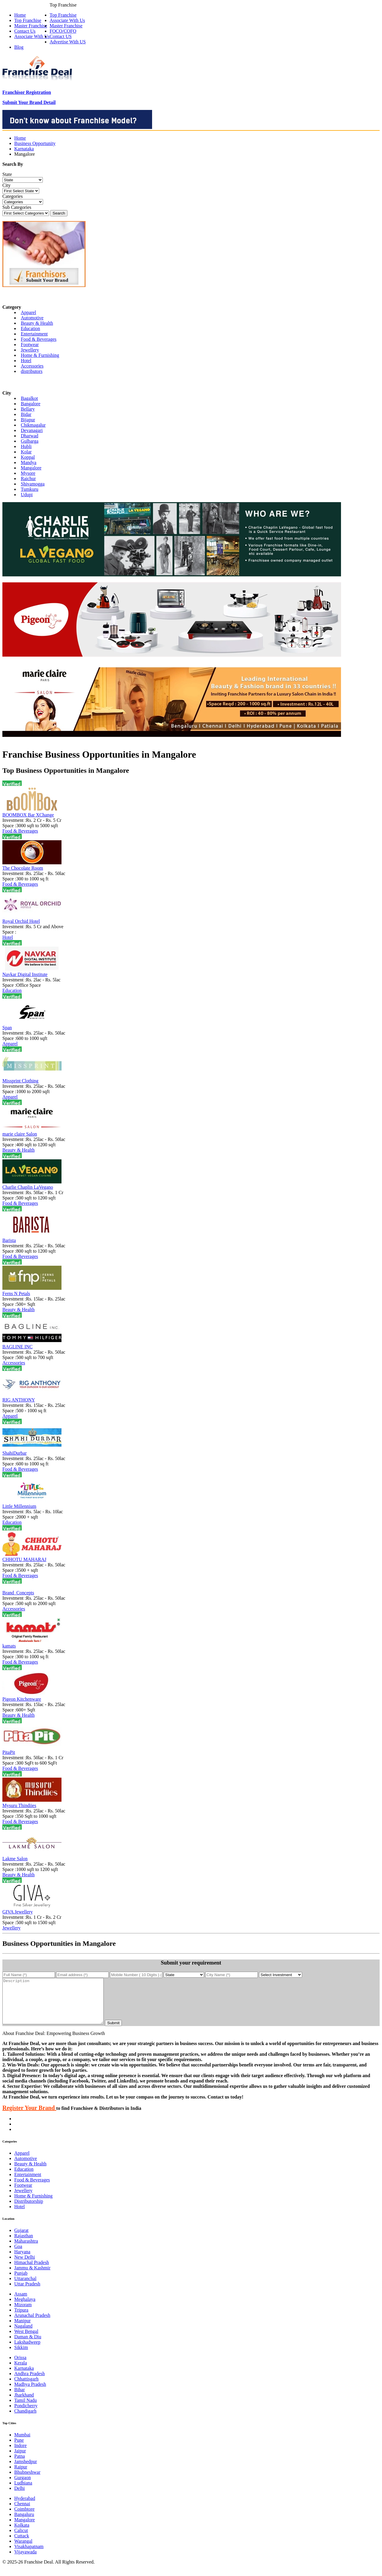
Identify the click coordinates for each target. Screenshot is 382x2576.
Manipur (22, 2329)
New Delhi (24, 2265)
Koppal (28, 457)
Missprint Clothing (20, 1080)
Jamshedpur (25, 2470)
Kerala (20, 2371)
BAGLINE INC (17, 1346)
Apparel (28, 312)
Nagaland (23, 2334)
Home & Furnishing (40, 355)
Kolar (26, 451)
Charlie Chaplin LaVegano (27, 1187)
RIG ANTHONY (18, 1399)
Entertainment (34, 333)
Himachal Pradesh (31, 2271)
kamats (9, 1645)
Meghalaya (24, 2308)
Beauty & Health (37, 323)
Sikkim (21, 2356)
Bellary (28, 409)
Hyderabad (24, 2507)
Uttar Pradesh (27, 2292)
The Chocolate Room (22, 868)
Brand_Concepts (18, 1592)
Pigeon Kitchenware (21, 1699)
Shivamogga (33, 483)
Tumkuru (29, 489)
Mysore (28, 473)
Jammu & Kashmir (32, 2276)
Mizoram (23, 2313)
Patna (19, 2465)
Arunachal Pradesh (32, 2324)
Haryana (22, 2260)
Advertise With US (68, 41)
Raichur (28, 478)
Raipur (20, 2475)
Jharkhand (24, 2403)
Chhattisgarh (26, 2387)
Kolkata (21, 2533)
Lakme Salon (15, 1858)
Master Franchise (66, 25)
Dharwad (29, 435)
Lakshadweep (27, 2350)
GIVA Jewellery (17, 1911)
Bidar (26, 414)
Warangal (23, 2550)
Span (7, 1027)
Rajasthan (23, 2244)
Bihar (19, 2398)
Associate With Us (67, 20)
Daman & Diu (27, 2345)
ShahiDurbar (14, 1453)
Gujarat (21, 2239)
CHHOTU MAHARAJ (24, 1559)
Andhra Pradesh (29, 2382)
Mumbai (22, 2443)
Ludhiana (23, 2491)
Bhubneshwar (27, 2481)
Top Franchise (63, 15)
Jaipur (20, 2459)
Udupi (27, 494)
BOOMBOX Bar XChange (28, 814)
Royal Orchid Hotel (21, 921)
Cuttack (21, 2544)
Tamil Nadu (25, 2409)
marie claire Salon (19, 1133)
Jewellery (30, 349)
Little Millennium (19, 1506)
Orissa (20, 2366)
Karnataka (24, 148)
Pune (19, 2449)
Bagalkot (29, 398)
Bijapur (28, 419)
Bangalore (30, 403)
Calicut (21, 2539)
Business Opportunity (35, 143)
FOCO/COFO (63, 31)
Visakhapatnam (29, 2555)
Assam (20, 2302)
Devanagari (32, 430)
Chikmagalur (33, 425)
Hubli (26, 446)
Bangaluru (24, 2523)
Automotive (32, 317)
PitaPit (8, 1752)
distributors (31, 371)
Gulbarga (29, 441)
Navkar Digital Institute (25, 974)
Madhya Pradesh (30, 2393)
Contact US (61, 36)
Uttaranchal (25, 2287)
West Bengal (26, 2340)
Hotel (26, 360)
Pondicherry (25, 2414)
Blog (18, 47)
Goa (18, 2255)
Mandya (28, 462)
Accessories (32, 365)
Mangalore (31, 467)
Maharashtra (26, 2249)
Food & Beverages (38, 339)
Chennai (22, 2512)
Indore (20, 2454)
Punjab (20, 2282)
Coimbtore (24, 2517)
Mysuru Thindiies (19, 1805)
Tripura (21, 2318)
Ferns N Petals (16, 1293)
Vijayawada (25, 2560)
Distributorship (28, 2210)
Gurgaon (22, 2486)
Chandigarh (25, 2419)
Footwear (30, 344)
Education (30, 328)
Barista (9, 1240)
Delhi (19, 2497)
